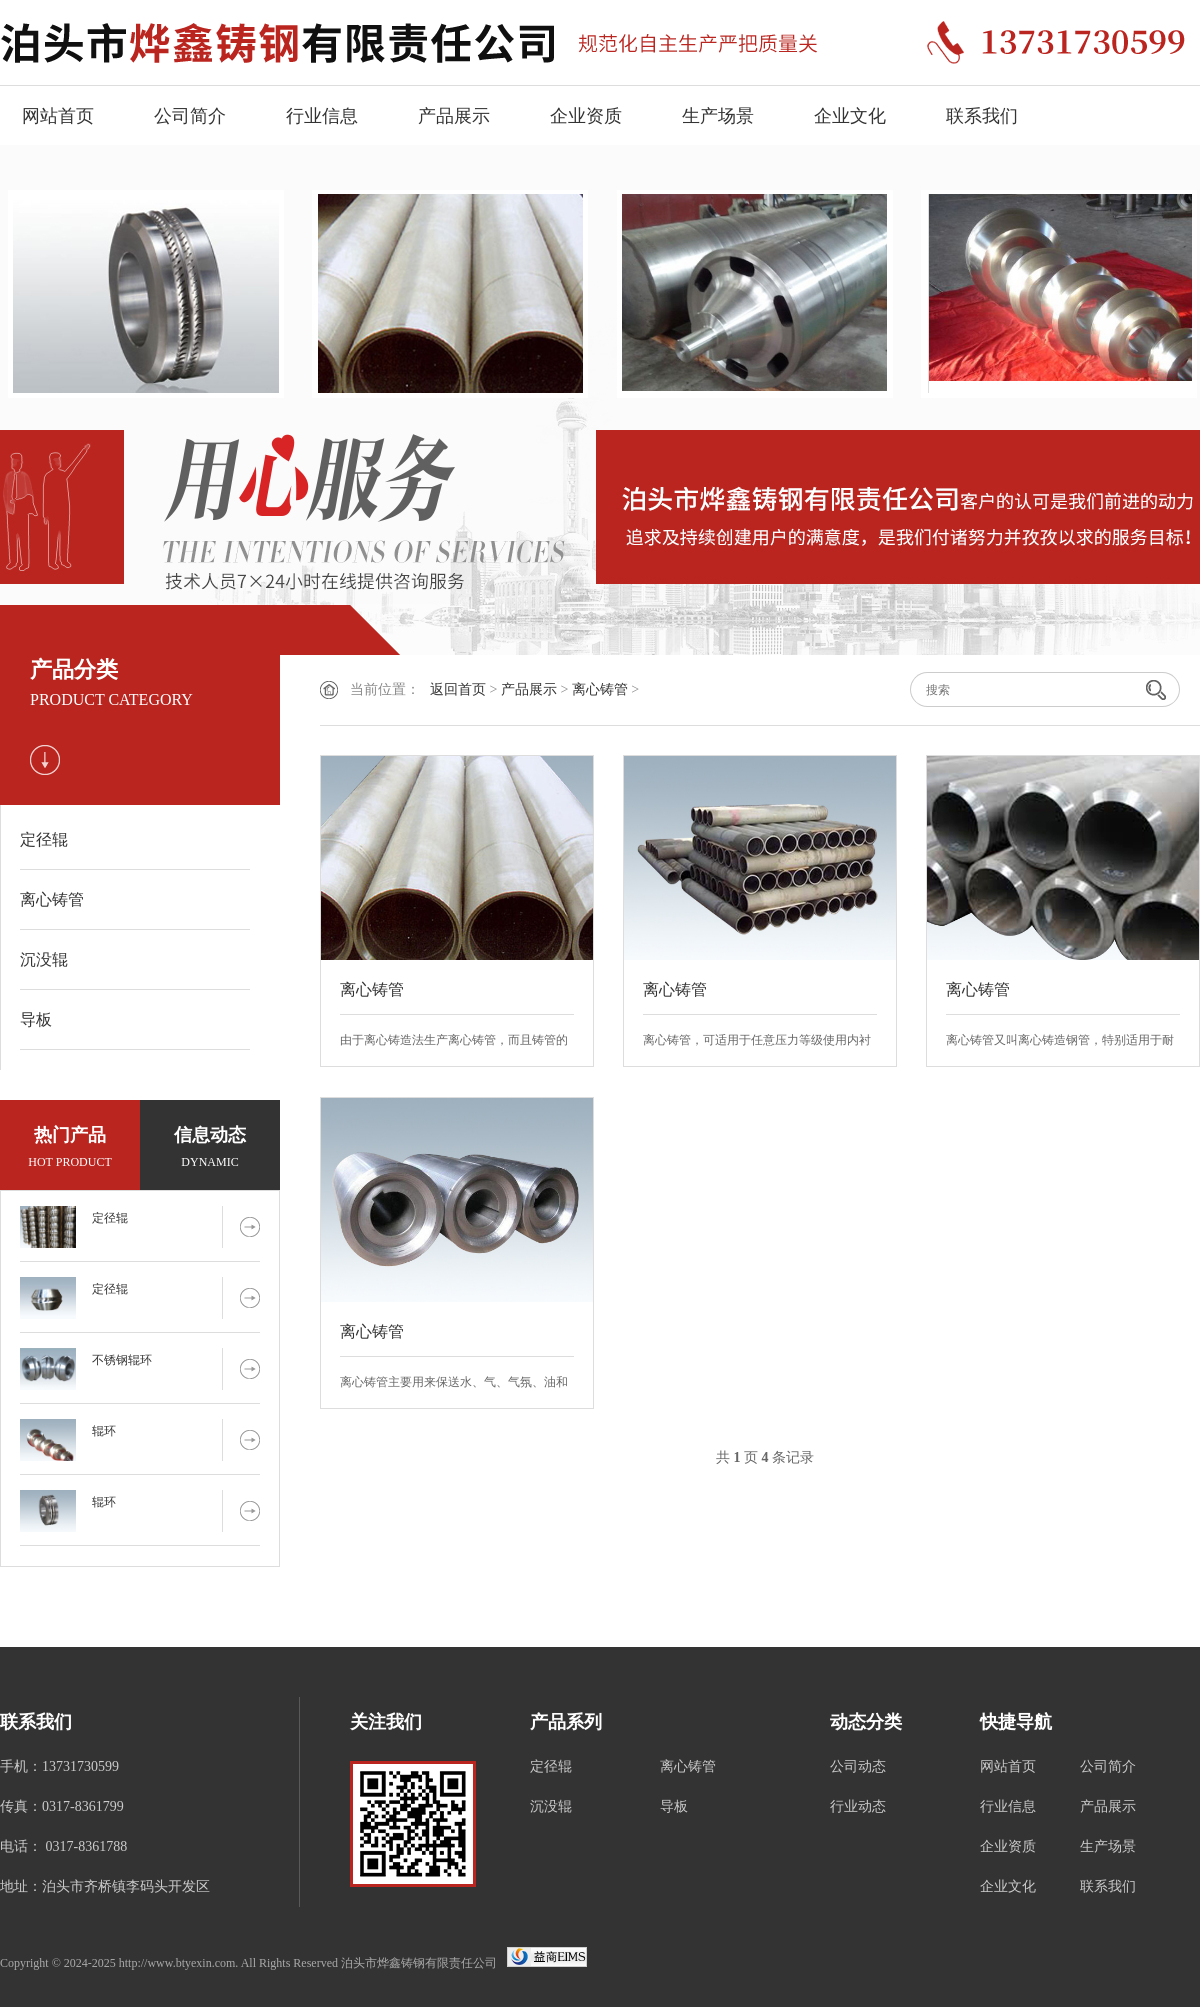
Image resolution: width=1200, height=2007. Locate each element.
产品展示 (454, 116)
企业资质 (586, 116)
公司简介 (190, 116)
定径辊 (44, 839)
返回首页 (458, 689)
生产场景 (718, 116)
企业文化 (850, 116)
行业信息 (322, 116)
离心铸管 (52, 899)
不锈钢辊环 (122, 1360)
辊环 (104, 1431)
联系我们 (982, 116)
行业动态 (858, 1806)
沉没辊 (44, 959)
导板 (36, 1019)
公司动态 (858, 1766)
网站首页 (58, 116)
